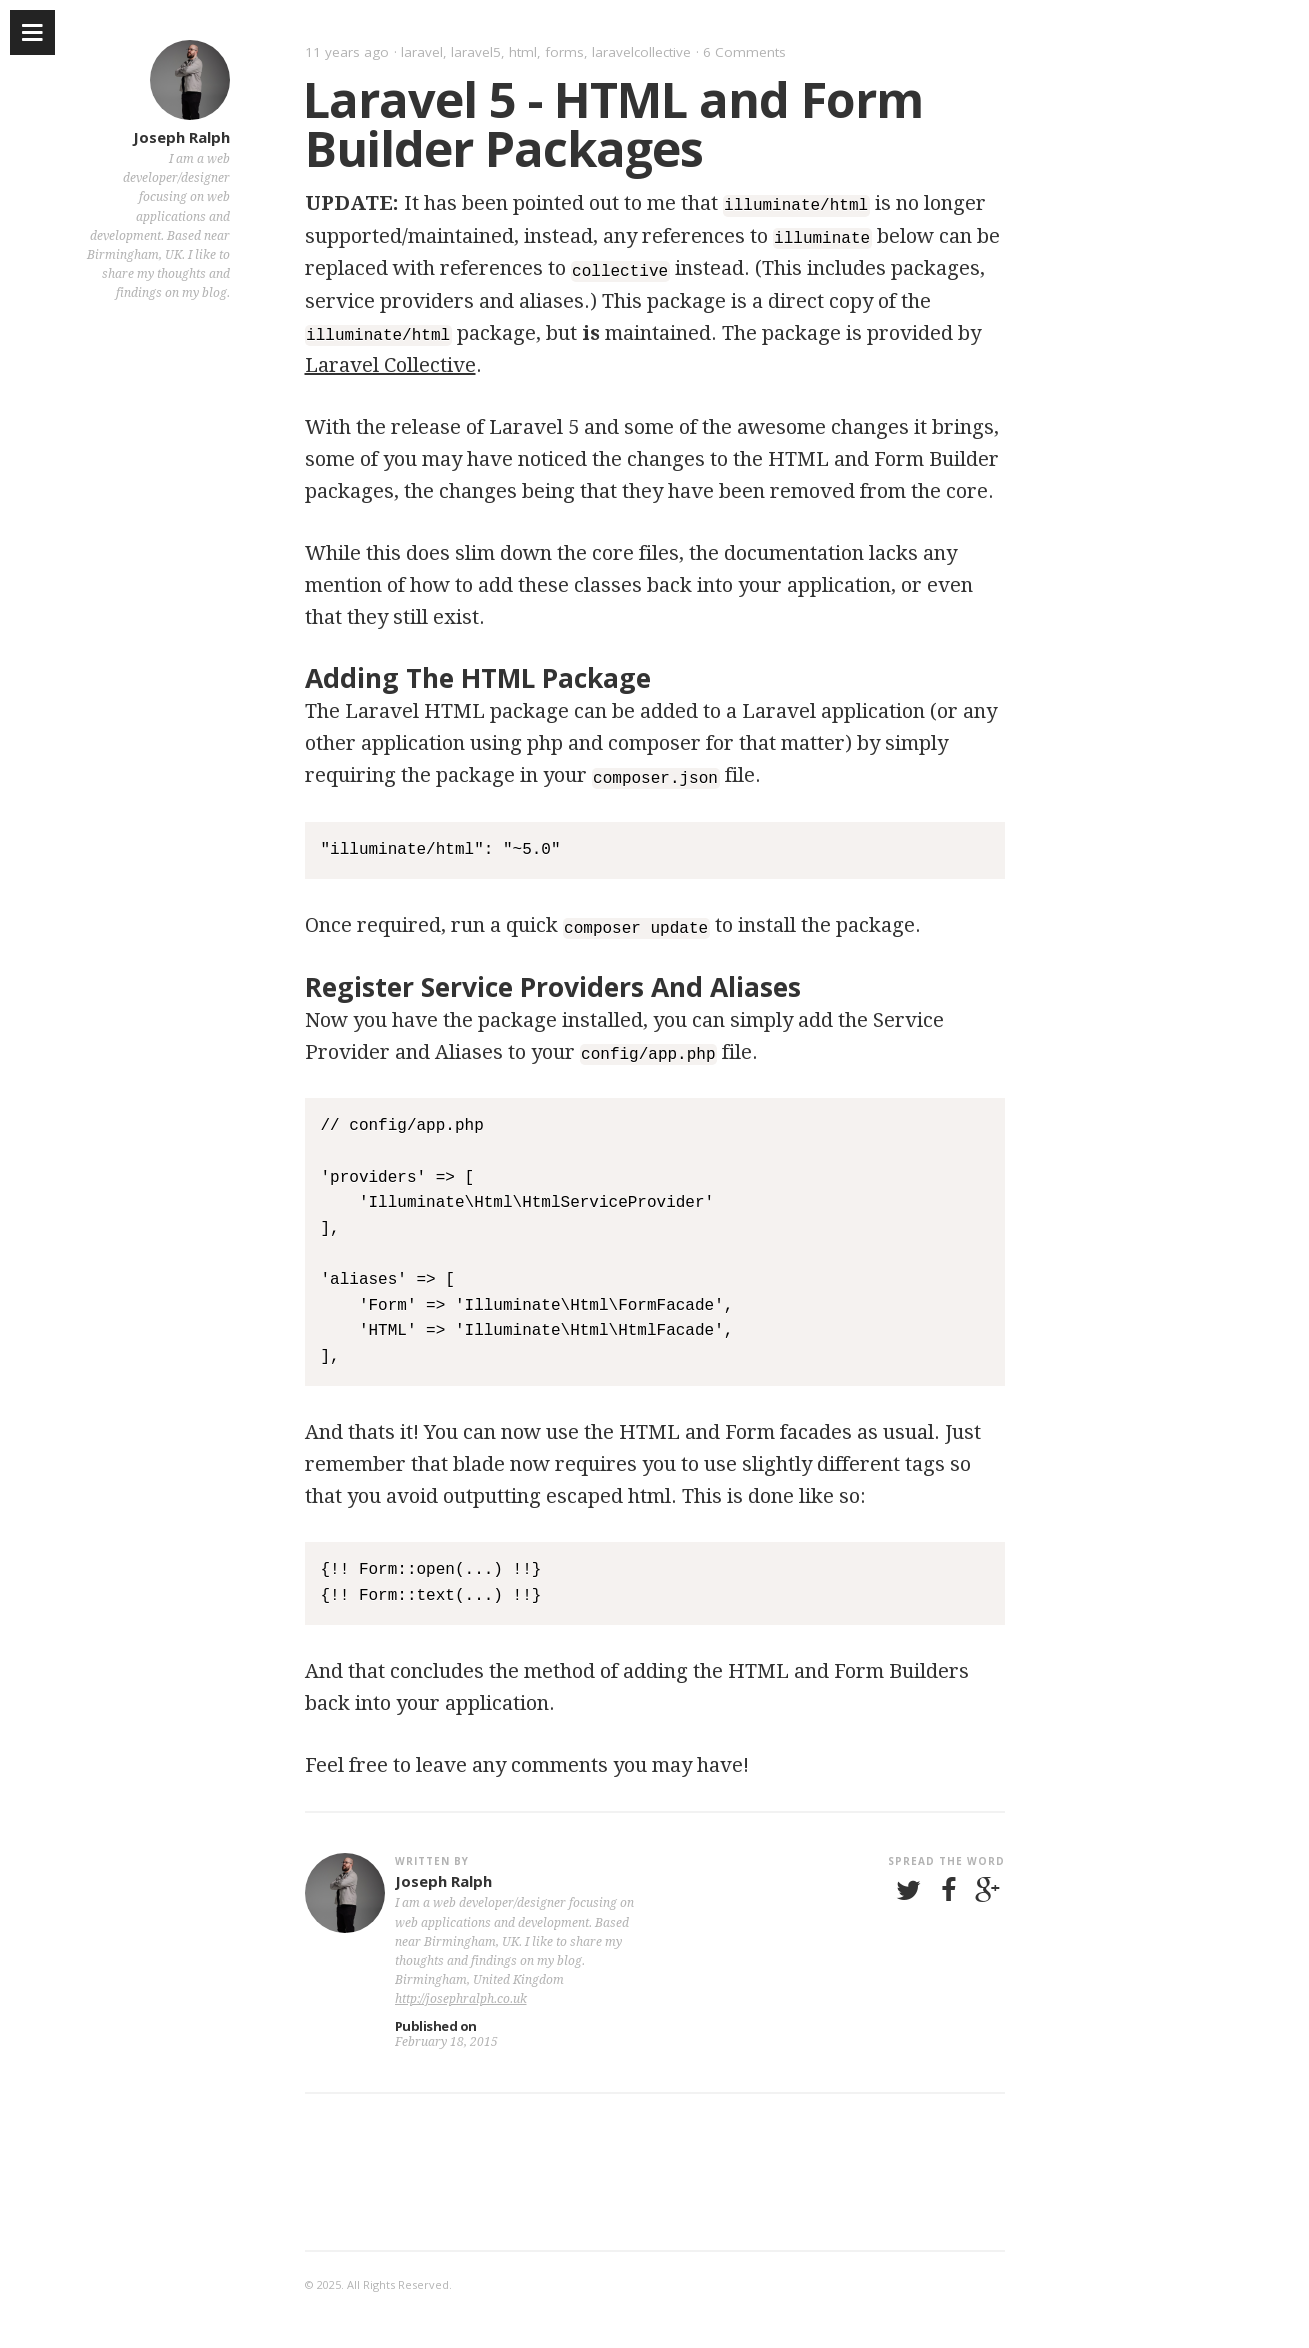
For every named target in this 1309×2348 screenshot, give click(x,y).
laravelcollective (641, 52)
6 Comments (744, 52)
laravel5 (476, 52)
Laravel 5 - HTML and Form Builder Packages (613, 123)
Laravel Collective (390, 363)
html (523, 52)
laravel (422, 52)
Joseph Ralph (181, 137)
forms (564, 52)
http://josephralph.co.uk (461, 1995)
